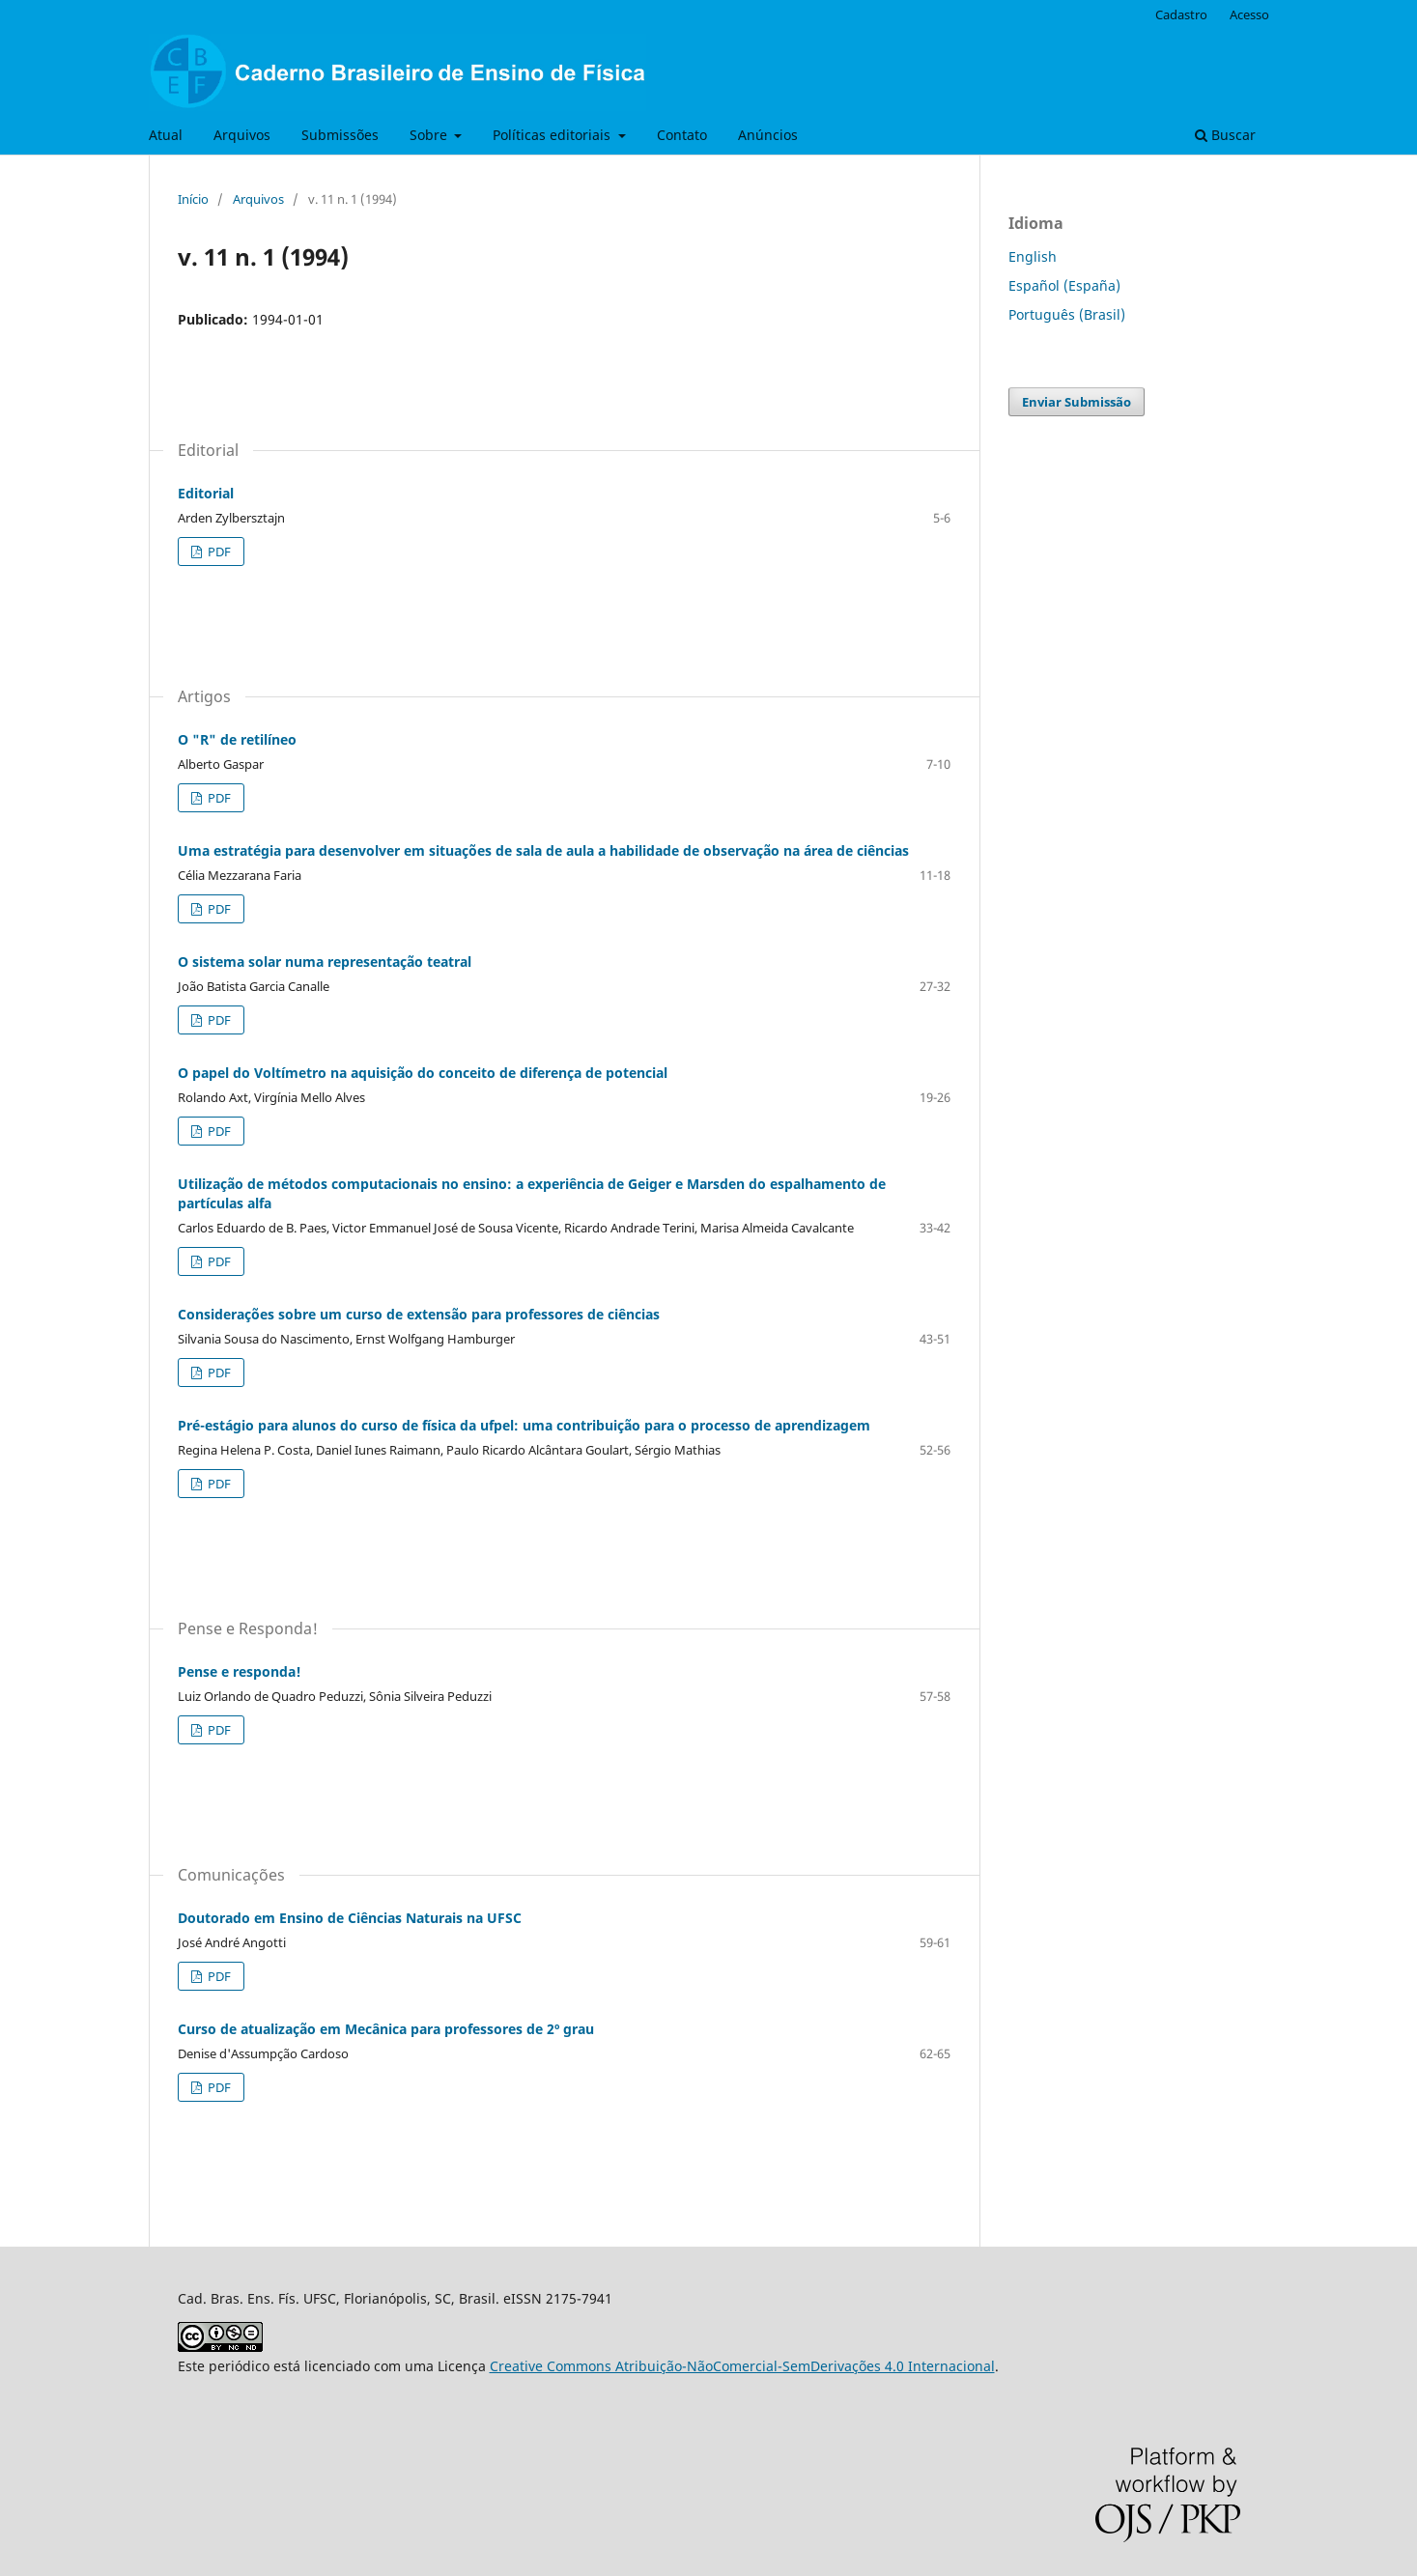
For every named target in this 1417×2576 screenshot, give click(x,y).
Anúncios (768, 135)
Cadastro (1181, 14)
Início (193, 199)
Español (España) (1064, 285)
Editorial (206, 493)
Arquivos (241, 135)
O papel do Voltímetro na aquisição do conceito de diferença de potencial (422, 1072)
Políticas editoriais (553, 135)
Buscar (1225, 135)
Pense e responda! (239, 1671)
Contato (682, 135)
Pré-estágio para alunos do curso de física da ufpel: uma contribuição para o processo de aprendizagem (524, 1425)
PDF (218, 551)
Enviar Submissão (1076, 401)
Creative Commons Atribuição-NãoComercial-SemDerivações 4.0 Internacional (742, 2366)
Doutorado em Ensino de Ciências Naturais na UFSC (350, 1918)
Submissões (340, 135)
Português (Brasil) (1066, 314)
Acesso (1249, 14)
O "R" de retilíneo (237, 739)
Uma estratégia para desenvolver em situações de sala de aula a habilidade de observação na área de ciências (543, 850)
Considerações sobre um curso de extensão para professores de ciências (419, 1314)
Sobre (430, 135)
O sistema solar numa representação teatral (324, 961)
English (1032, 256)
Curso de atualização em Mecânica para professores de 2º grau (386, 2029)
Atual (166, 135)
